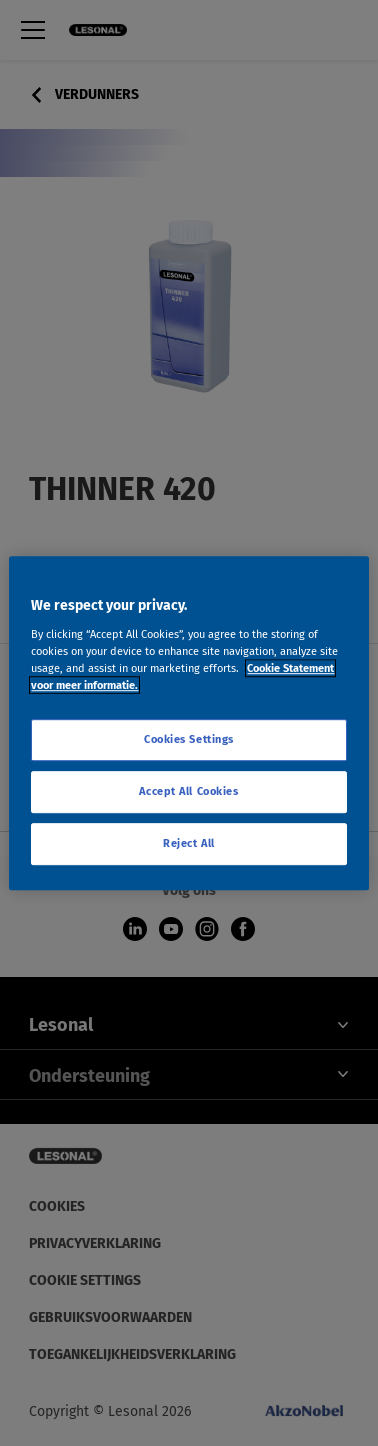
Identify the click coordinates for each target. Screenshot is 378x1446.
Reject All (189, 843)
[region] (188, 723)
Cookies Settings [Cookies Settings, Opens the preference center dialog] (189, 739)
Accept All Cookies (188, 791)
